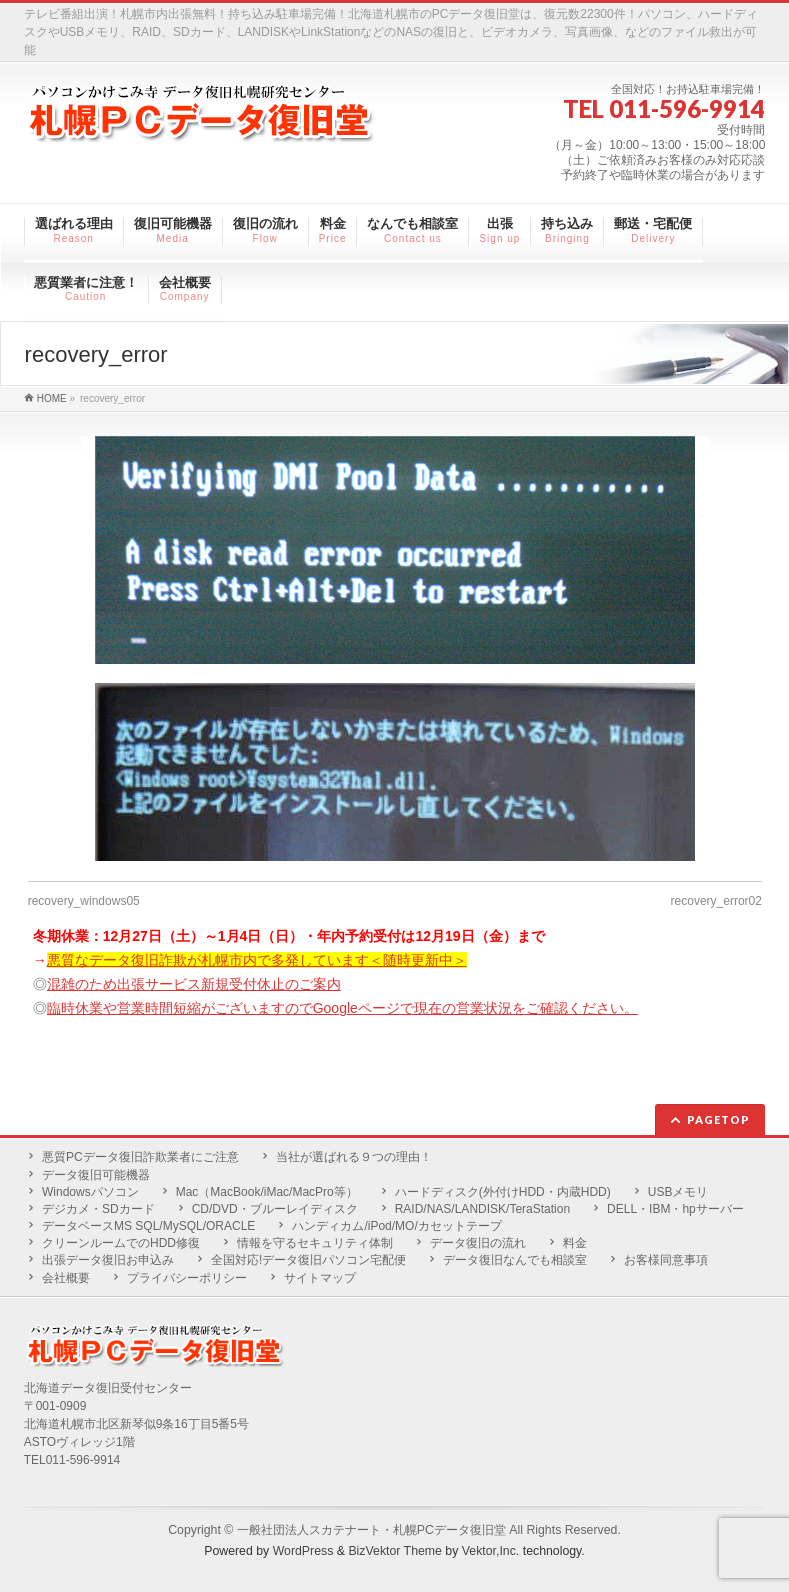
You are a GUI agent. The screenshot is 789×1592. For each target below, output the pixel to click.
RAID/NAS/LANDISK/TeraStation (482, 1209)
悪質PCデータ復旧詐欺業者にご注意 (140, 1157)
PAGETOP (718, 1119)
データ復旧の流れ (478, 1243)
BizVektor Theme (395, 1551)
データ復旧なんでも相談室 (515, 1260)
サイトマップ (320, 1278)
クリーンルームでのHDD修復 (121, 1243)
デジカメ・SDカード (98, 1209)
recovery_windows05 (84, 901)
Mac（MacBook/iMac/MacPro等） (267, 1192)
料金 (575, 1243)
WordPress (303, 1551)
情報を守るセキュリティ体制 (315, 1243)
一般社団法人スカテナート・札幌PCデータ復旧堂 (371, 1530)
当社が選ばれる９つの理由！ (354, 1157)
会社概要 (66, 1278)
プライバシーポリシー (187, 1278)
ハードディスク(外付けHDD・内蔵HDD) (503, 1192)
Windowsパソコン (90, 1192)
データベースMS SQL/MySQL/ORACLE (148, 1226)
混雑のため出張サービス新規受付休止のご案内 (194, 984)
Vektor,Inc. (491, 1551)
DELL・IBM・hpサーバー (675, 1209)
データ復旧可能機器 (96, 1175)
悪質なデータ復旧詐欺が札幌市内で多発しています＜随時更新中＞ (257, 960)
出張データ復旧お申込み (108, 1260)
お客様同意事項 (666, 1260)
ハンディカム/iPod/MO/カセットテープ (396, 1226)
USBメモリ (678, 1192)
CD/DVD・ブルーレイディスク (275, 1209)
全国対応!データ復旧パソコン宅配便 (308, 1260)
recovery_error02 (716, 901)
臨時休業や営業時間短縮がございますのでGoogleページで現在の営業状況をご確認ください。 (342, 1008)
